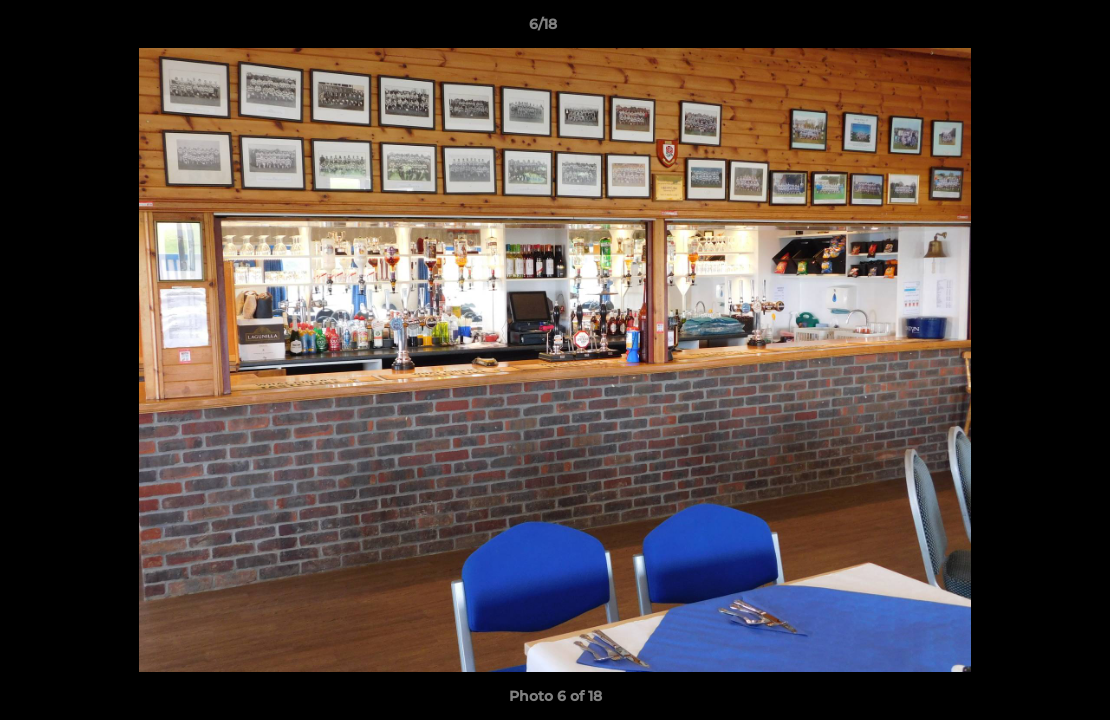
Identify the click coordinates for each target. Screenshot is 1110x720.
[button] (1026, 29)
